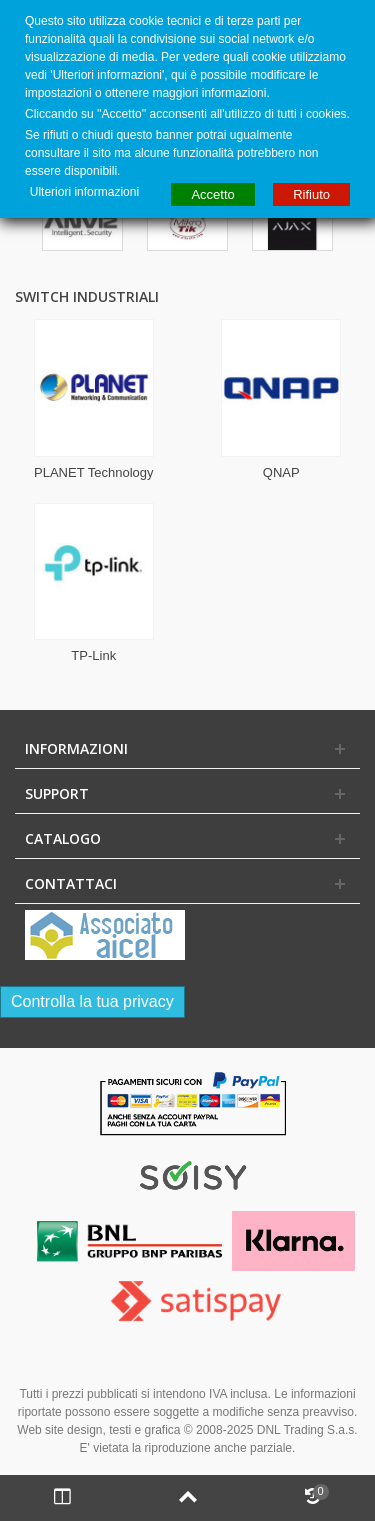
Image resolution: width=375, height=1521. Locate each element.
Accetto (212, 194)
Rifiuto (311, 194)
